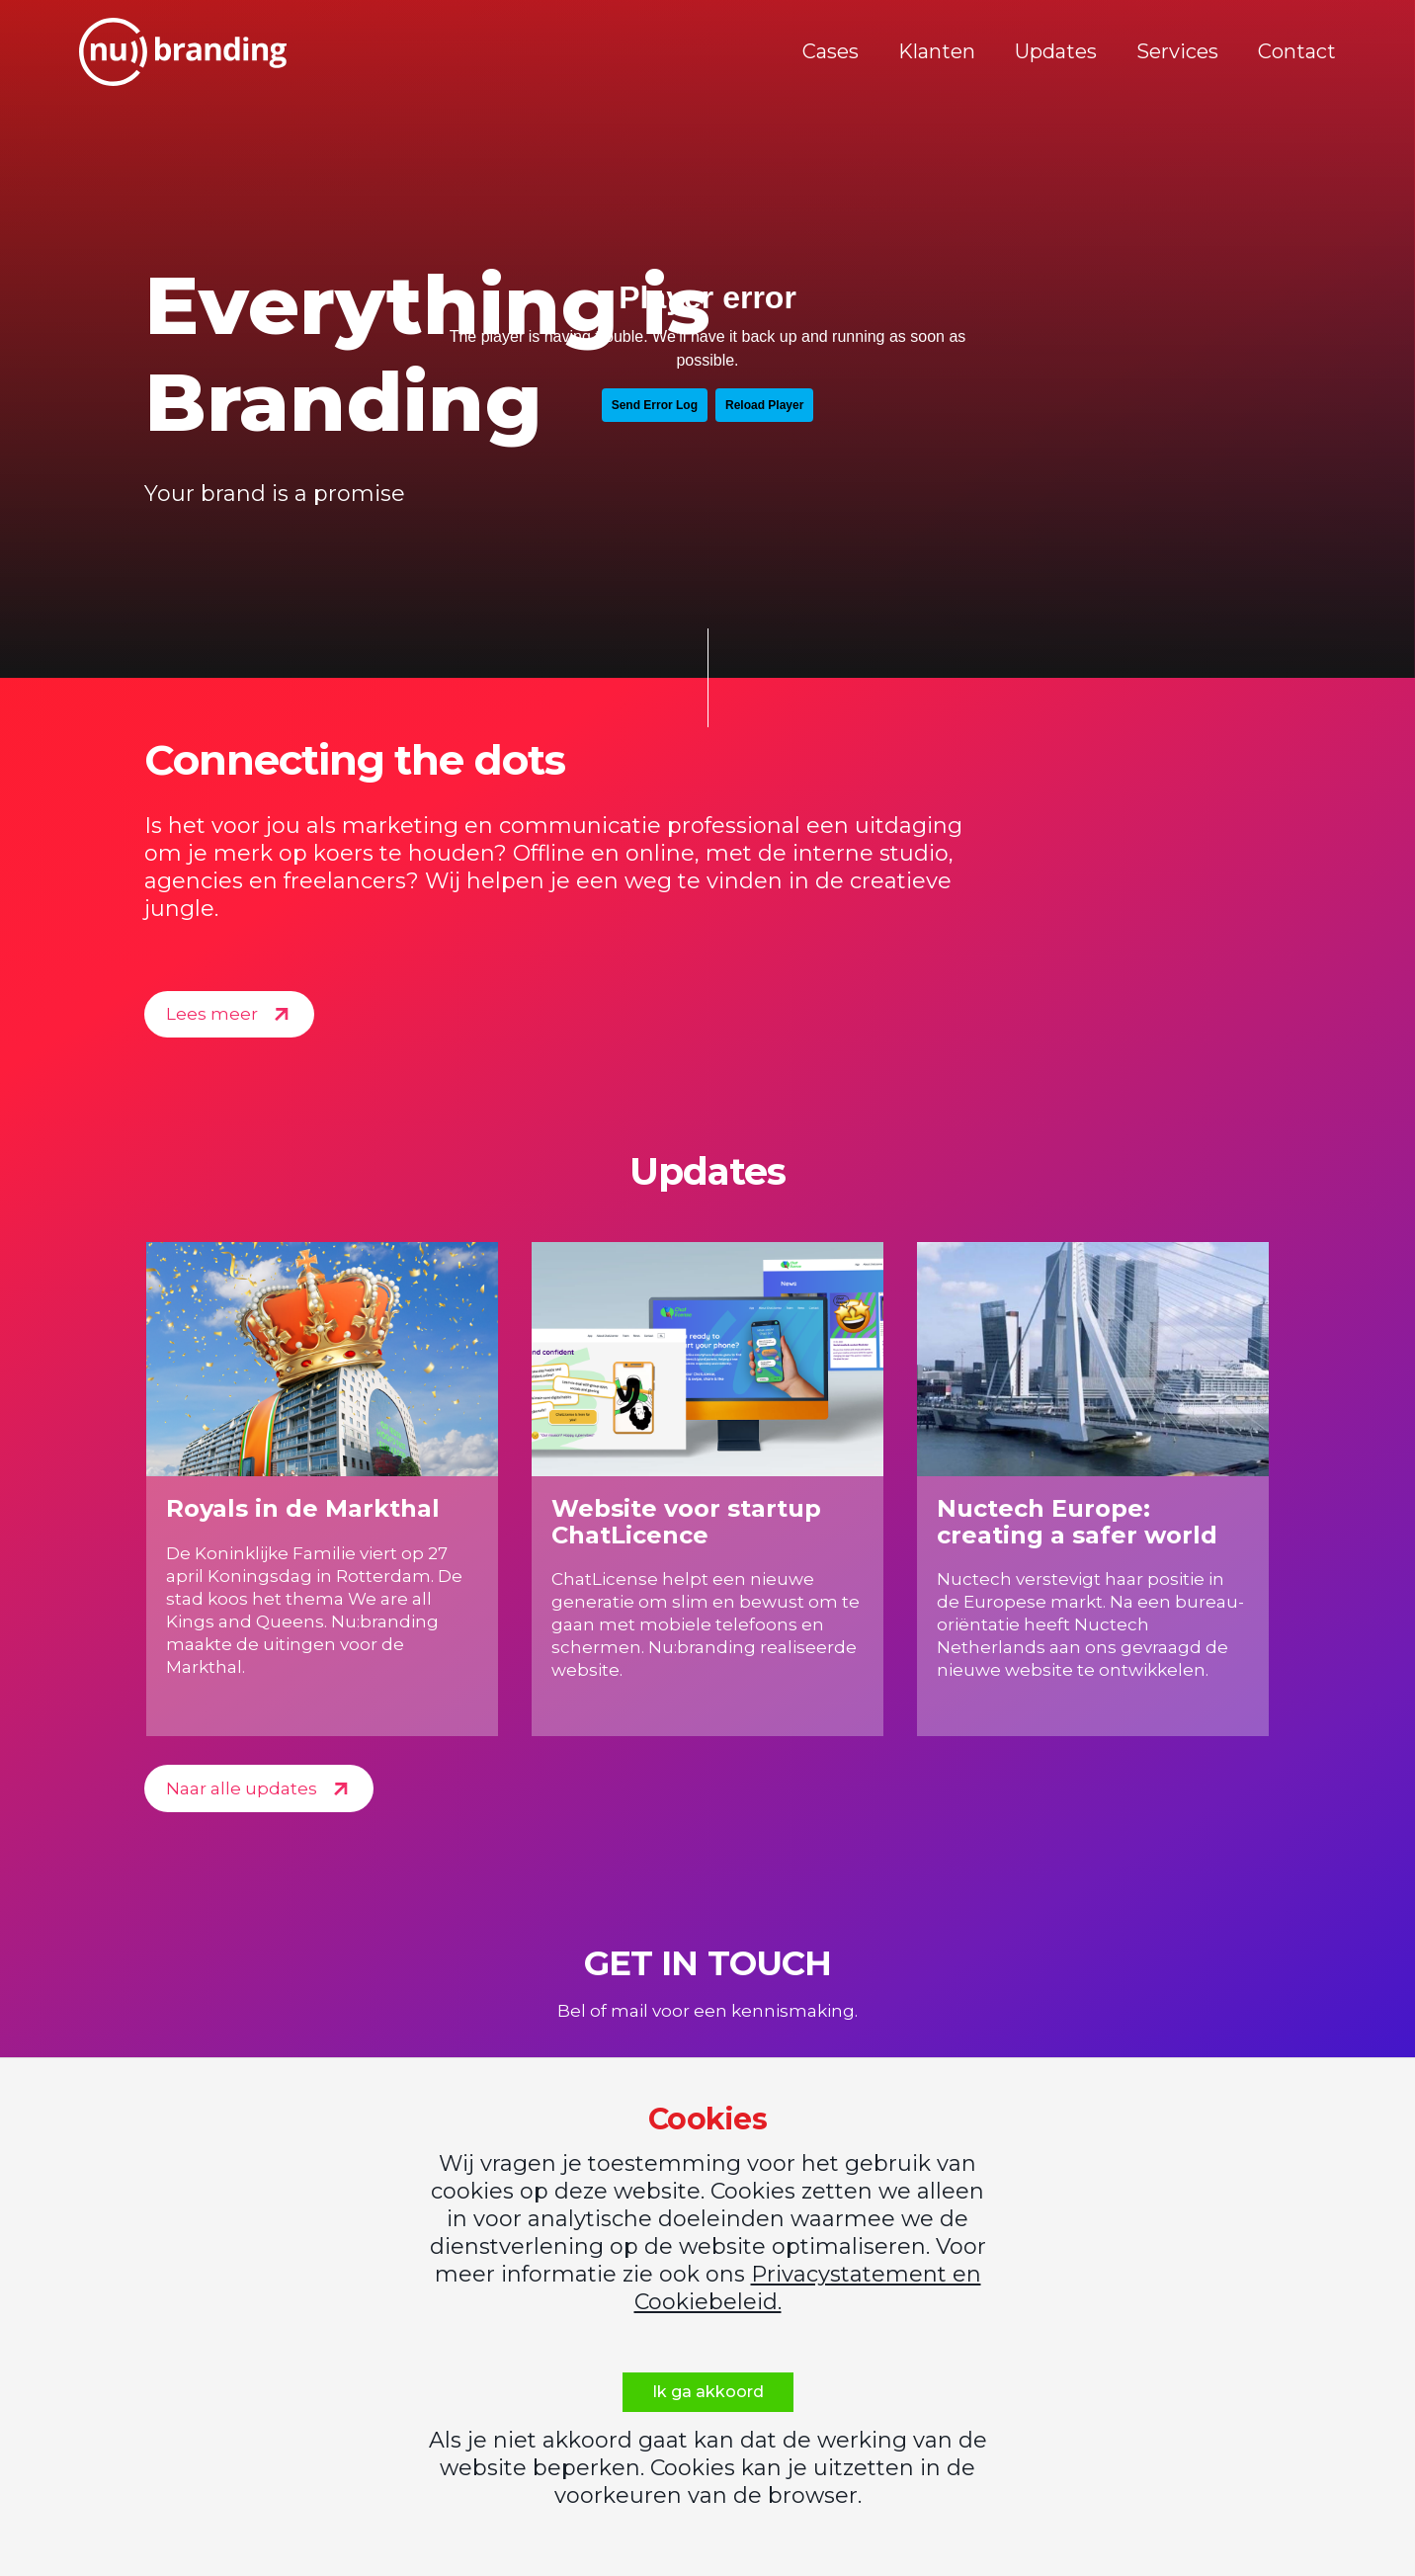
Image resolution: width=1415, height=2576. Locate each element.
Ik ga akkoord (708, 2391)
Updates (1056, 51)
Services (1177, 51)
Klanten (936, 51)
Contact (1297, 51)
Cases (830, 51)
